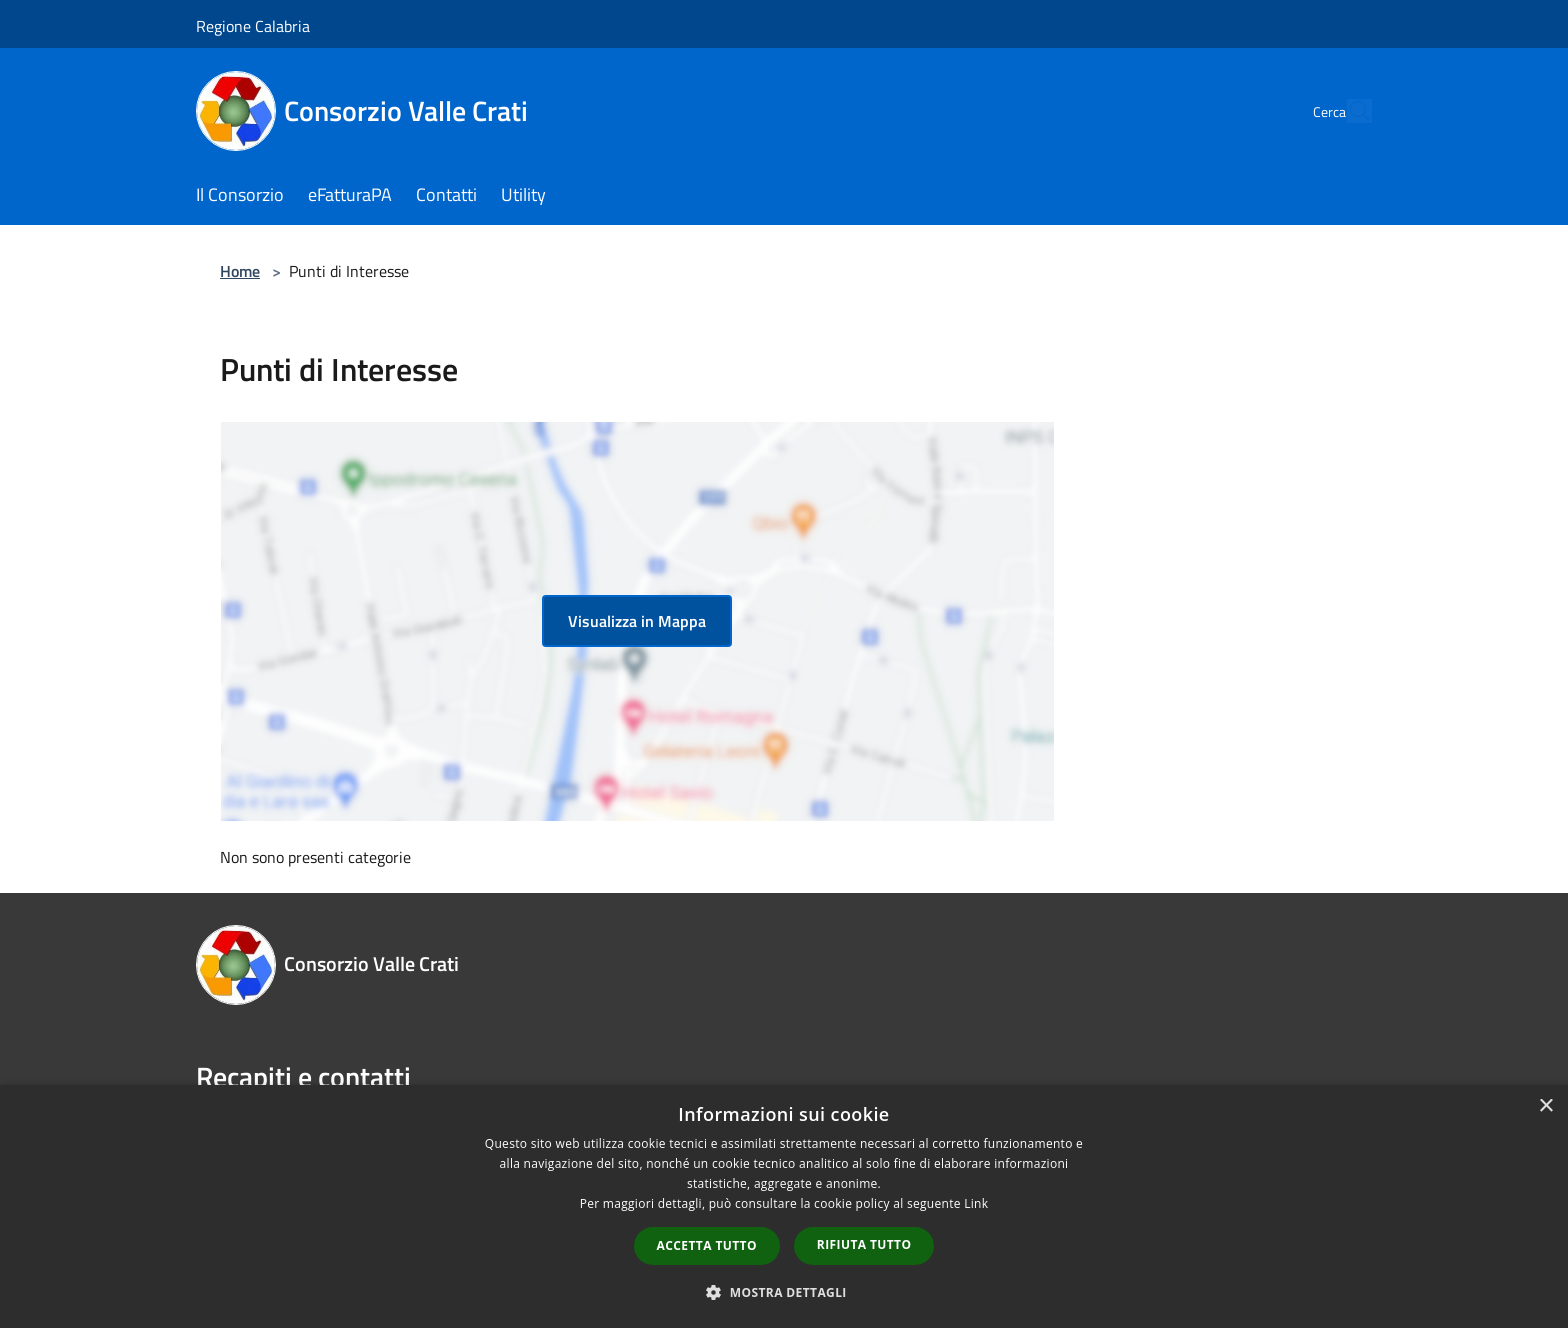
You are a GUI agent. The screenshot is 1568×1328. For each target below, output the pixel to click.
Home (240, 271)
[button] (784, 1292)
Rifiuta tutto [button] (864, 1244)
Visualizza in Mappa (637, 621)
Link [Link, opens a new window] (976, 1203)
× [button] (1545, 1106)
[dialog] (784, 1206)
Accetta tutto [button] (707, 1245)
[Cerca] (1348, 111)
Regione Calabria (253, 26)
